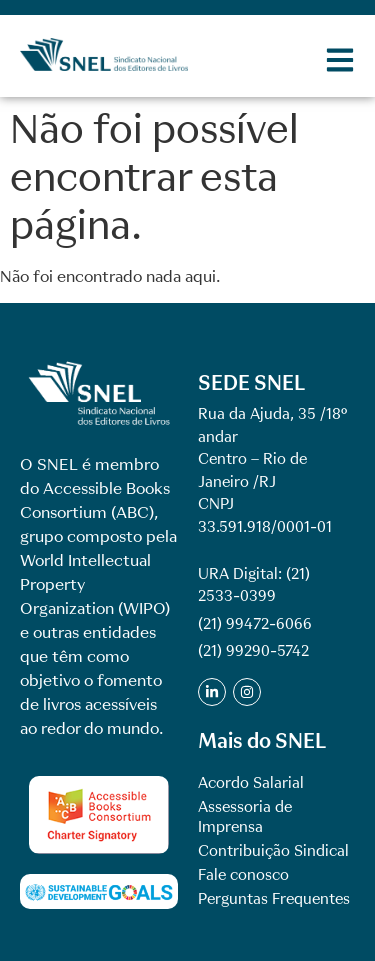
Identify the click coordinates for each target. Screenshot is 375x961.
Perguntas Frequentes (274, 899)
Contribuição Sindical (273, 851)
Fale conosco (243, 875)
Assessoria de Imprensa (245, 817)
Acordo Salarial (251, 783)
